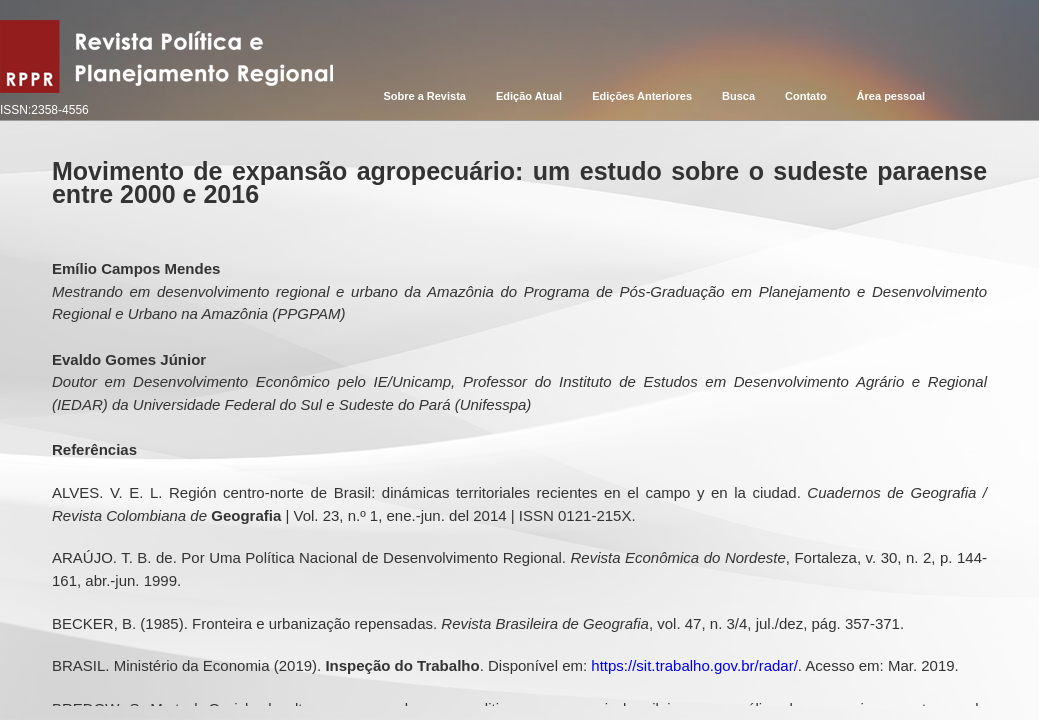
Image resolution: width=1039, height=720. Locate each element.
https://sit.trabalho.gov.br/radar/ (694, 665)
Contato (806, 96)
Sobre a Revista (424, 96)
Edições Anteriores (642, 96)
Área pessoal (891, 96)
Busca (738, 96)
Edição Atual (529, 96)
